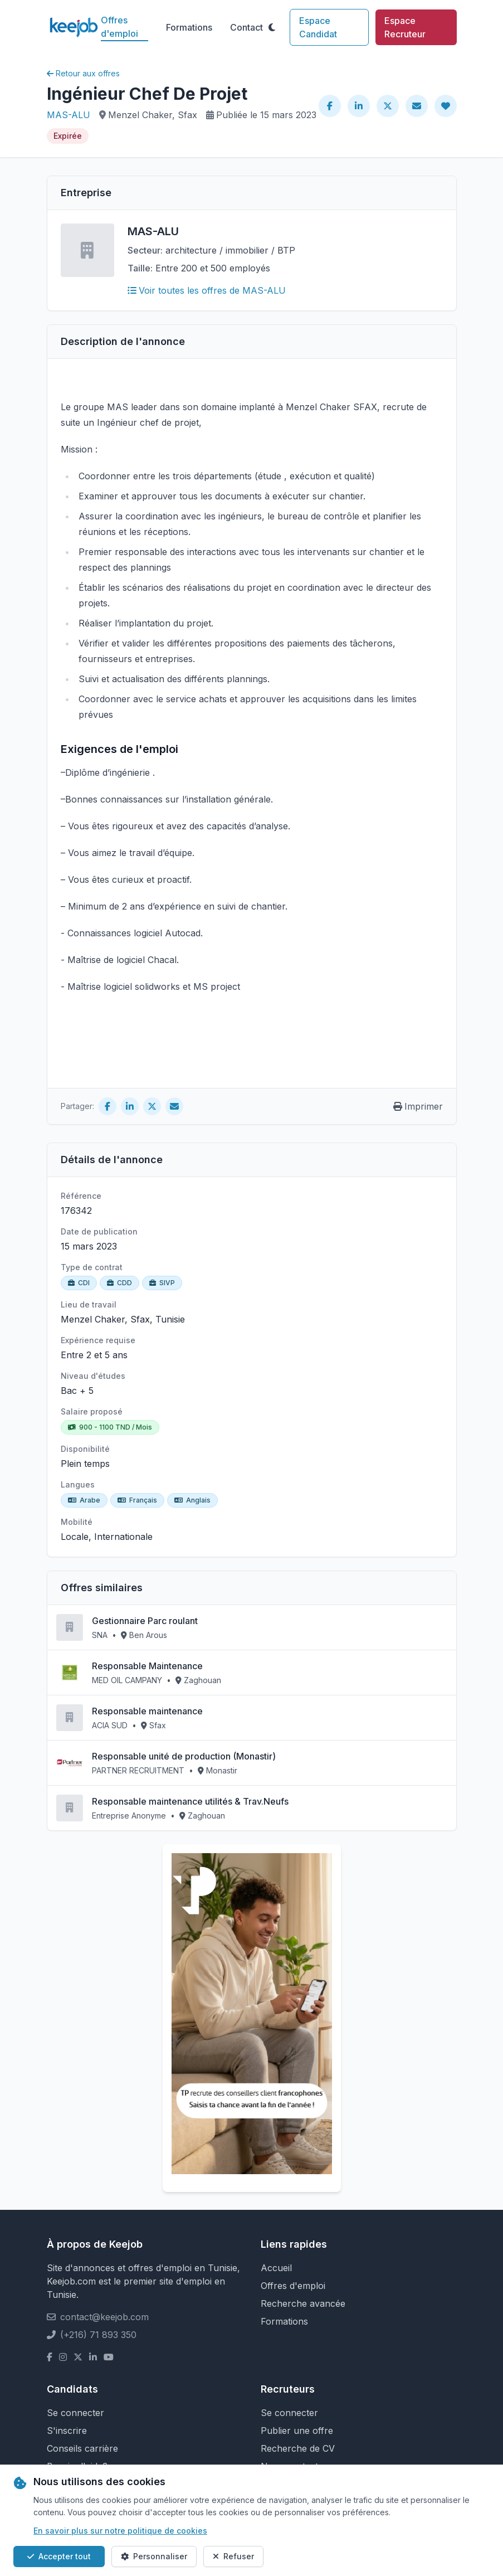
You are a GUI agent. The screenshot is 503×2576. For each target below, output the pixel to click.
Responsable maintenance (147, 1711)
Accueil (276, 2267)
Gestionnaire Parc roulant (145, 1620)
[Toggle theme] (272, 27)
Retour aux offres (83, 73)
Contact (246, 27)
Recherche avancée (303, 2303)
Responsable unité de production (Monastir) (184, 1756)
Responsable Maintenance (147, 1665)
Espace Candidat (318, 27)
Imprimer (418, 1106)
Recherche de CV (298, 2448)
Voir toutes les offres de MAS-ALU (207, 290)
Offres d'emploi (119, 26)
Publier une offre (297, 2430)
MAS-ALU (68, 114)
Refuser (233, 2556)
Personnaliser (154, 2556)
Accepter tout (59, 2556)
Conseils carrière (82, 2448)
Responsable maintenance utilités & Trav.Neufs (190, 1801)
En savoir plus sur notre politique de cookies (120, 2530)
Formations (189, 27)
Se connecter (75, 2412)
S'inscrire (67, 2430)
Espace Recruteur (405, 27)
